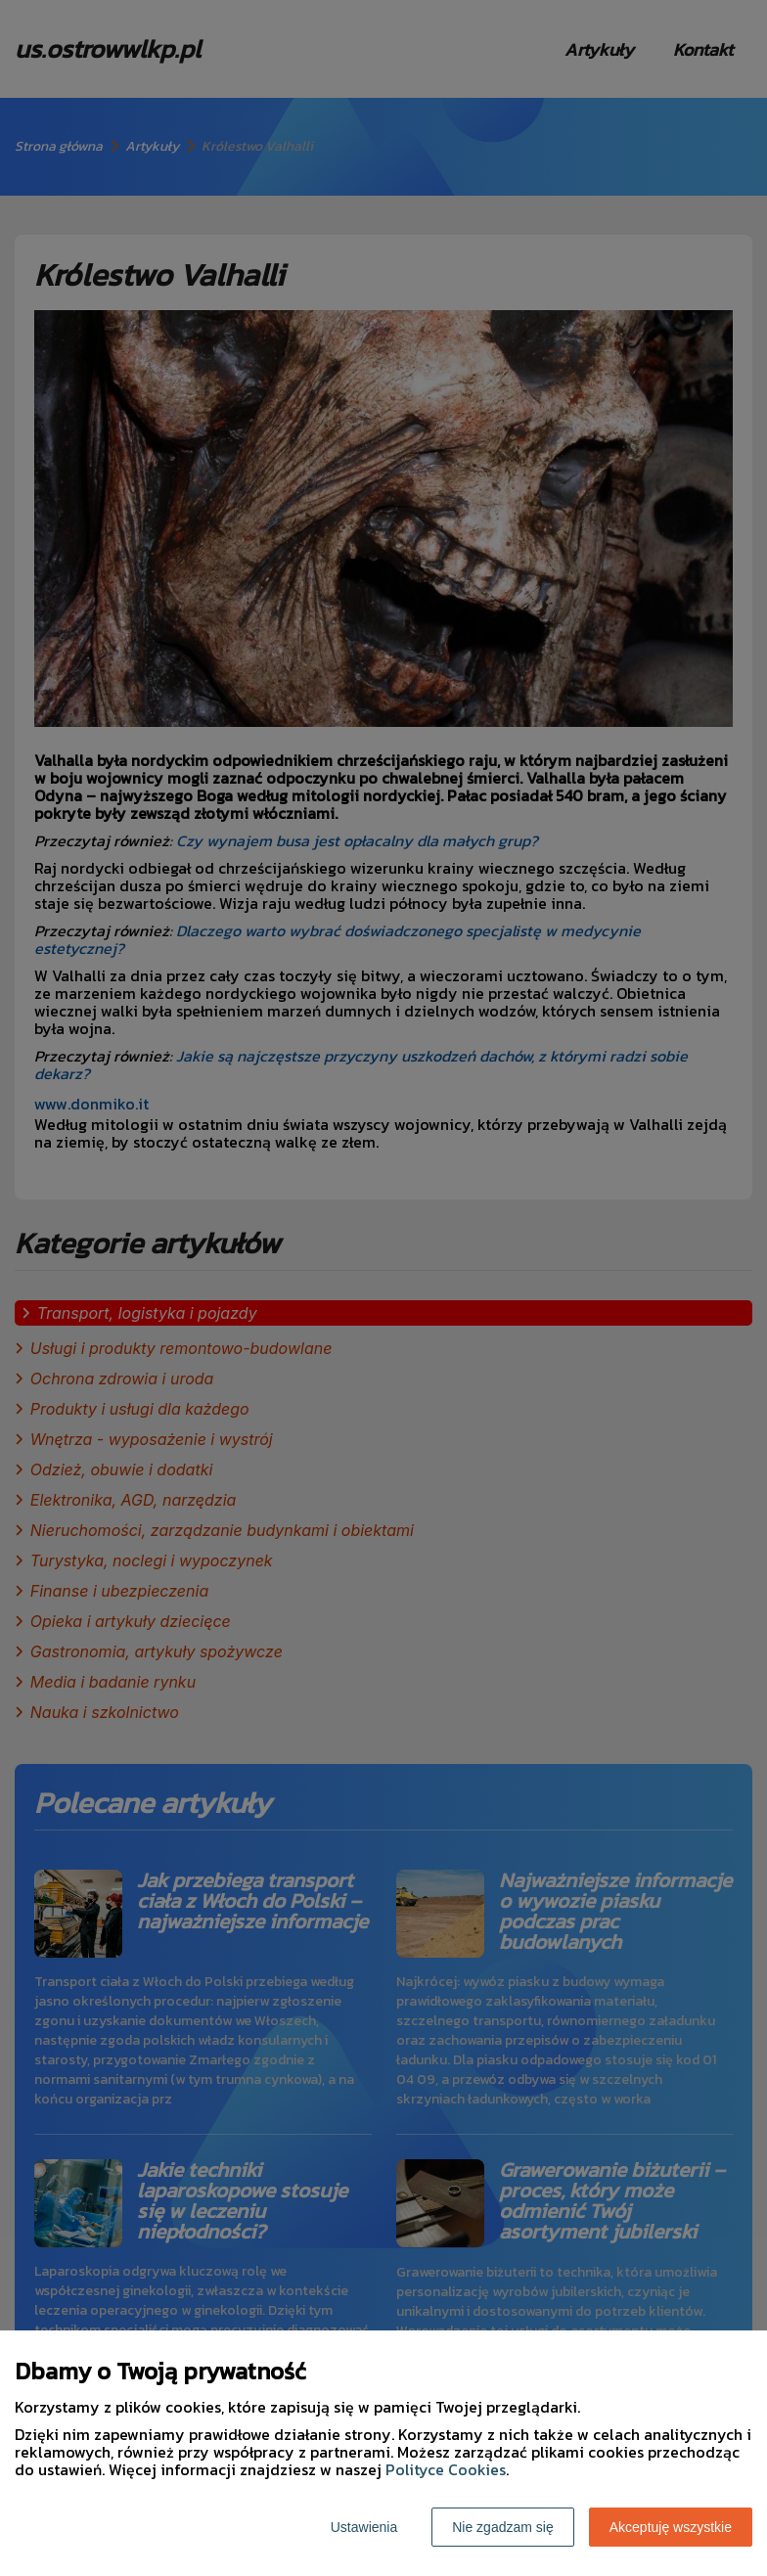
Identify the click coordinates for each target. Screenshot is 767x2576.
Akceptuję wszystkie (670, 2527)
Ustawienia (364, 2527)
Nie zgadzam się (503, 2527)
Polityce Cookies (445, 2469)
